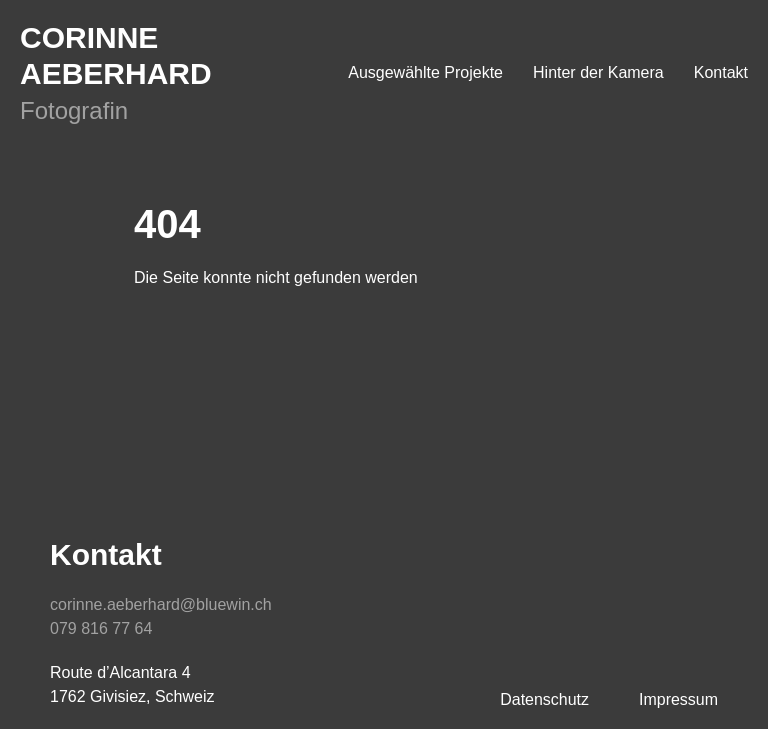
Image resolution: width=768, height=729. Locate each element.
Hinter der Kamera (598, 72)
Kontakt (721, 72)
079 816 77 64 (101, 628)
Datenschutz (544, 699)
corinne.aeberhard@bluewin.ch (161, 604)
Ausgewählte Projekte (425, 72)
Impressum (678, 699)
